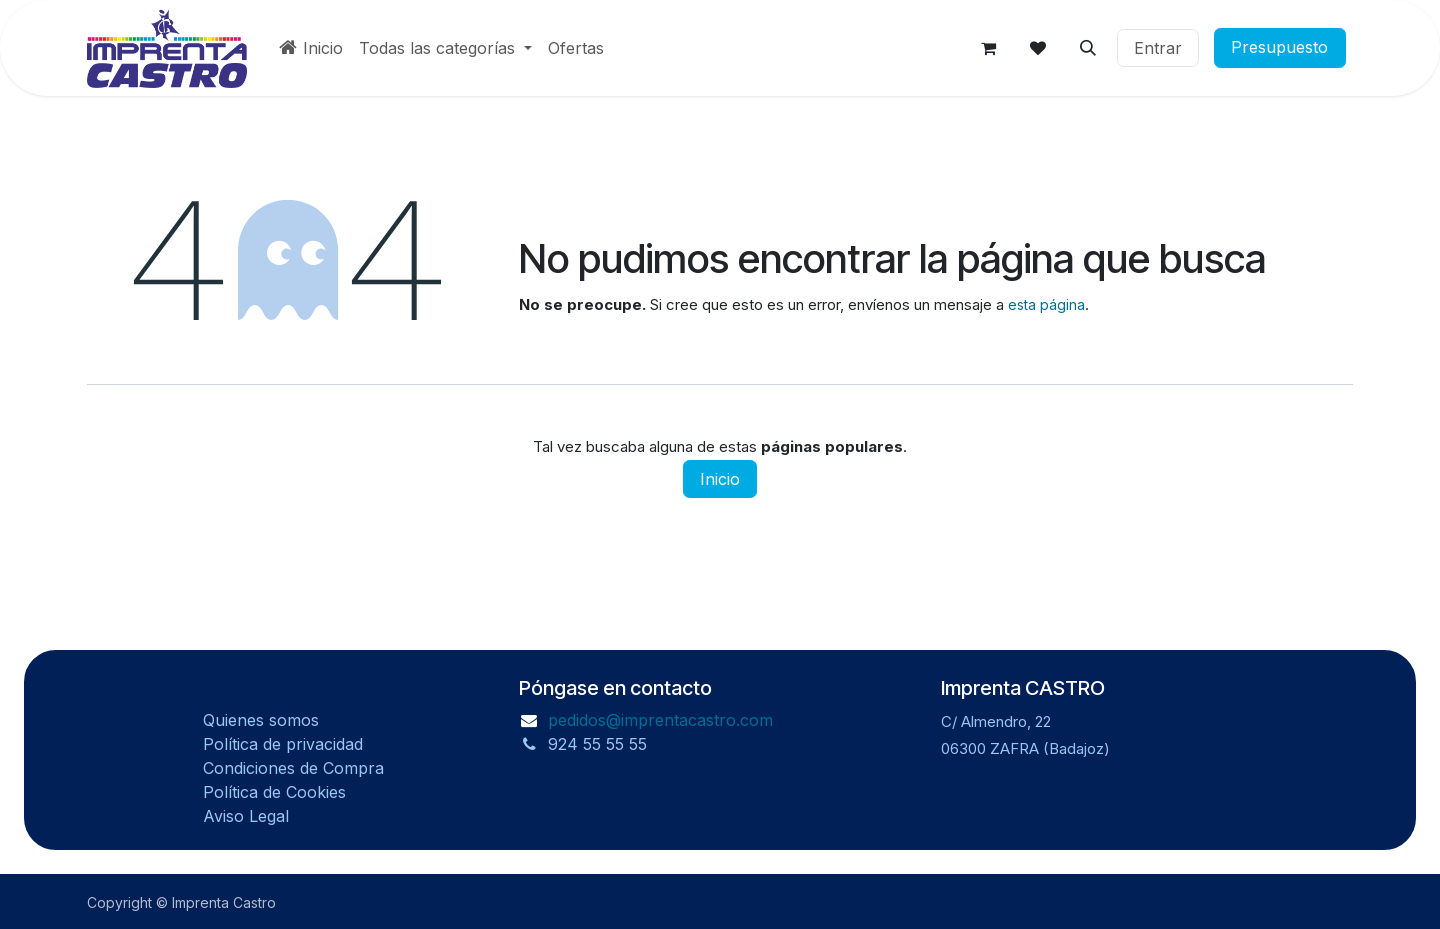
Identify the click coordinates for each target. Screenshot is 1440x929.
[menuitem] (311, 48)
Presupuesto (1287, 48)
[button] (1088, 48)
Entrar (1158, 48)
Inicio (720, 479)
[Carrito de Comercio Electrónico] (988, 48)
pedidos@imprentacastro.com (660, 720)
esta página (1046, 304)
